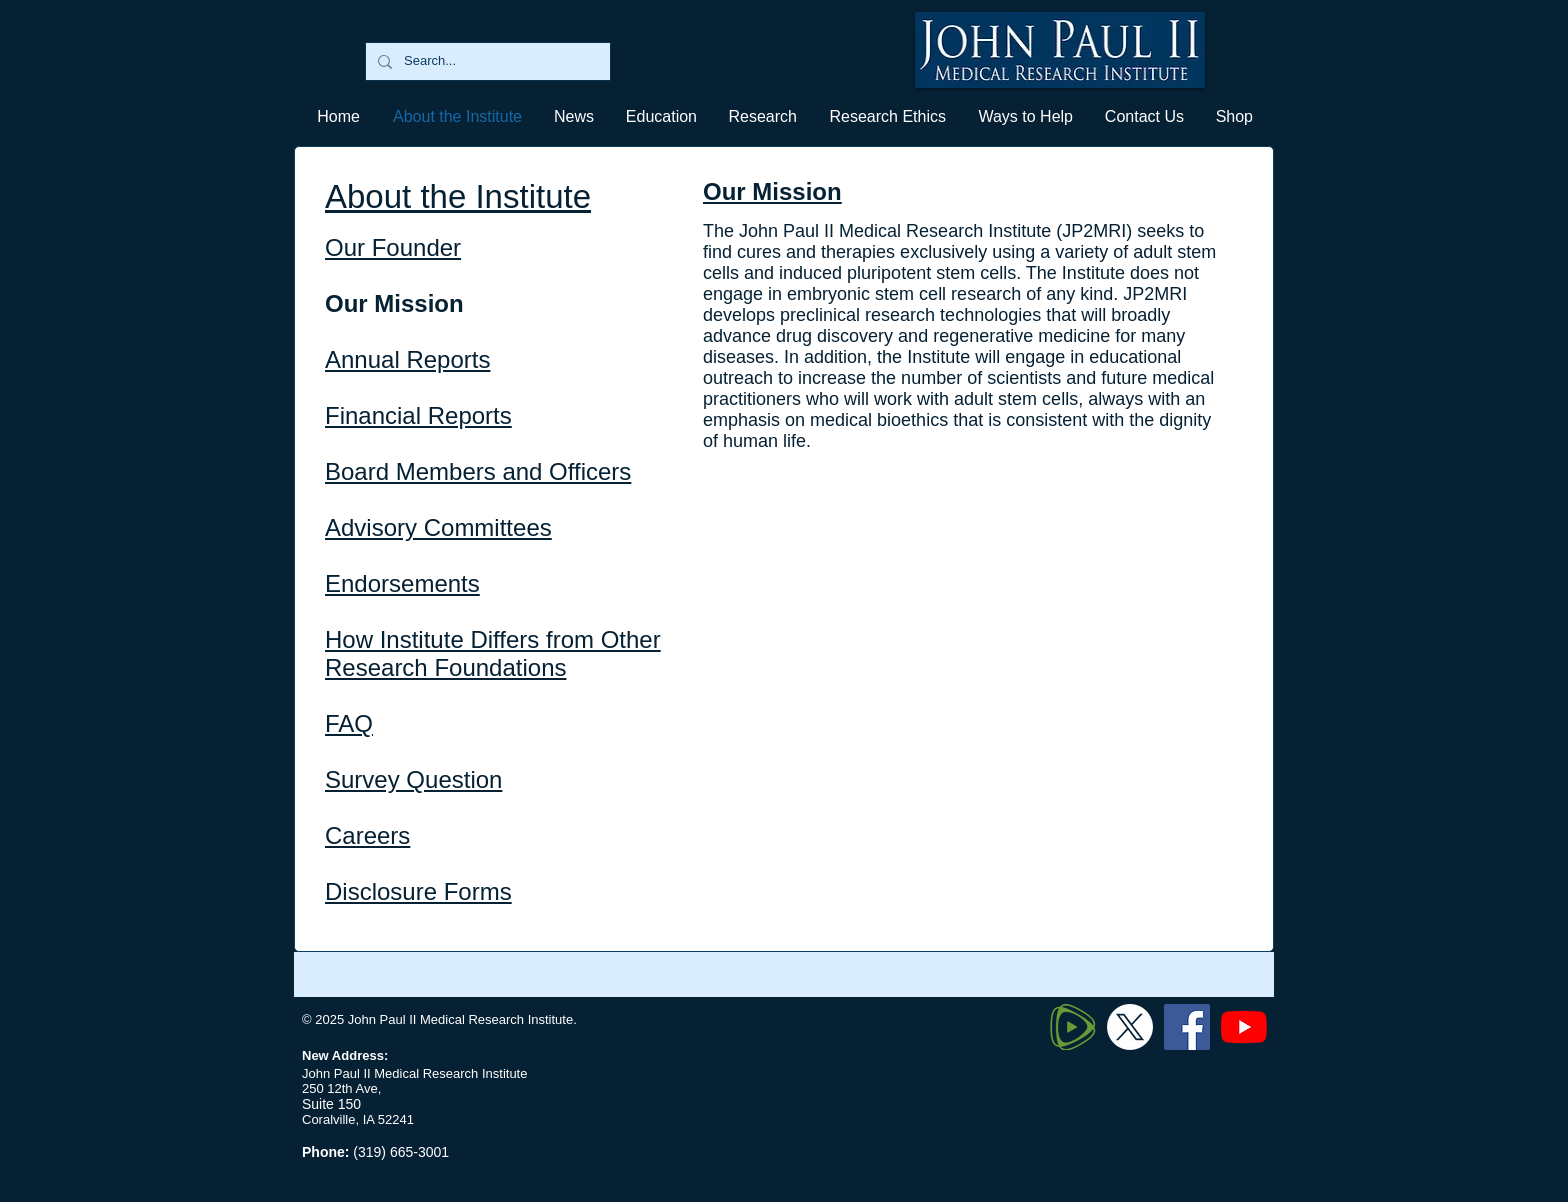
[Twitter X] (1130, 1027)
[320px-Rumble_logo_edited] (1073, 1027)
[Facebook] (1187, 1027)
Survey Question (413, 779)
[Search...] (486, 61)
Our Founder (393, 247)
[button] (660, 116)
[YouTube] (1244, 1027)
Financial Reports (418, 415)
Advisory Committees (438, 527)
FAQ (349, 723)
